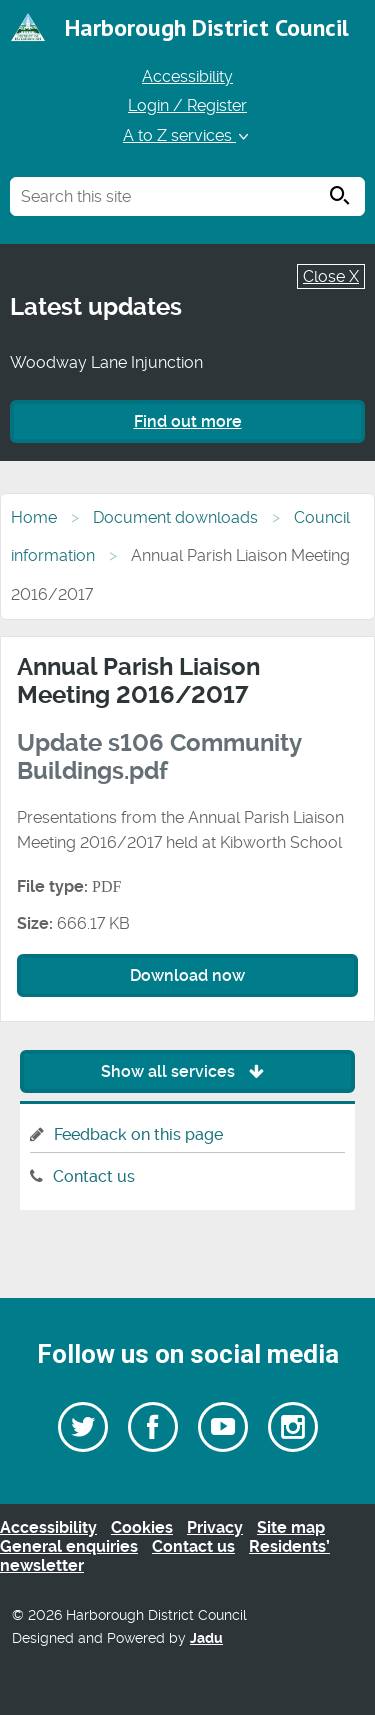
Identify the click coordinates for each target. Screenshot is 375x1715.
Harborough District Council (207, 27)
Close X (331, 276)
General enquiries (69, 1546)
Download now (187, 975)
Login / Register (187, 105)
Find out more (188, 421)
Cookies (142, 1527)
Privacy (215, 1527)
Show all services (187, 1071)
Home (34, 517)
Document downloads (175, 517)
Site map (291, 1527)
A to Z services (187, 135)
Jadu (206, 1638)
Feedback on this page (138, 1134)
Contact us (94, 1176)
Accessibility (187, 76)
